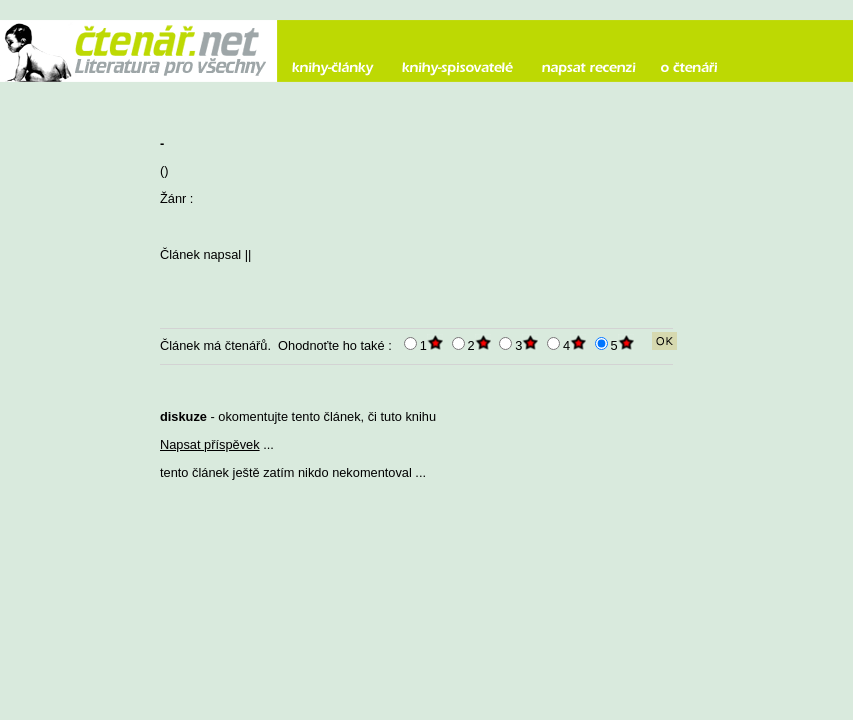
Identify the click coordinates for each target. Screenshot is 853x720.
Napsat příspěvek (210, 444)
